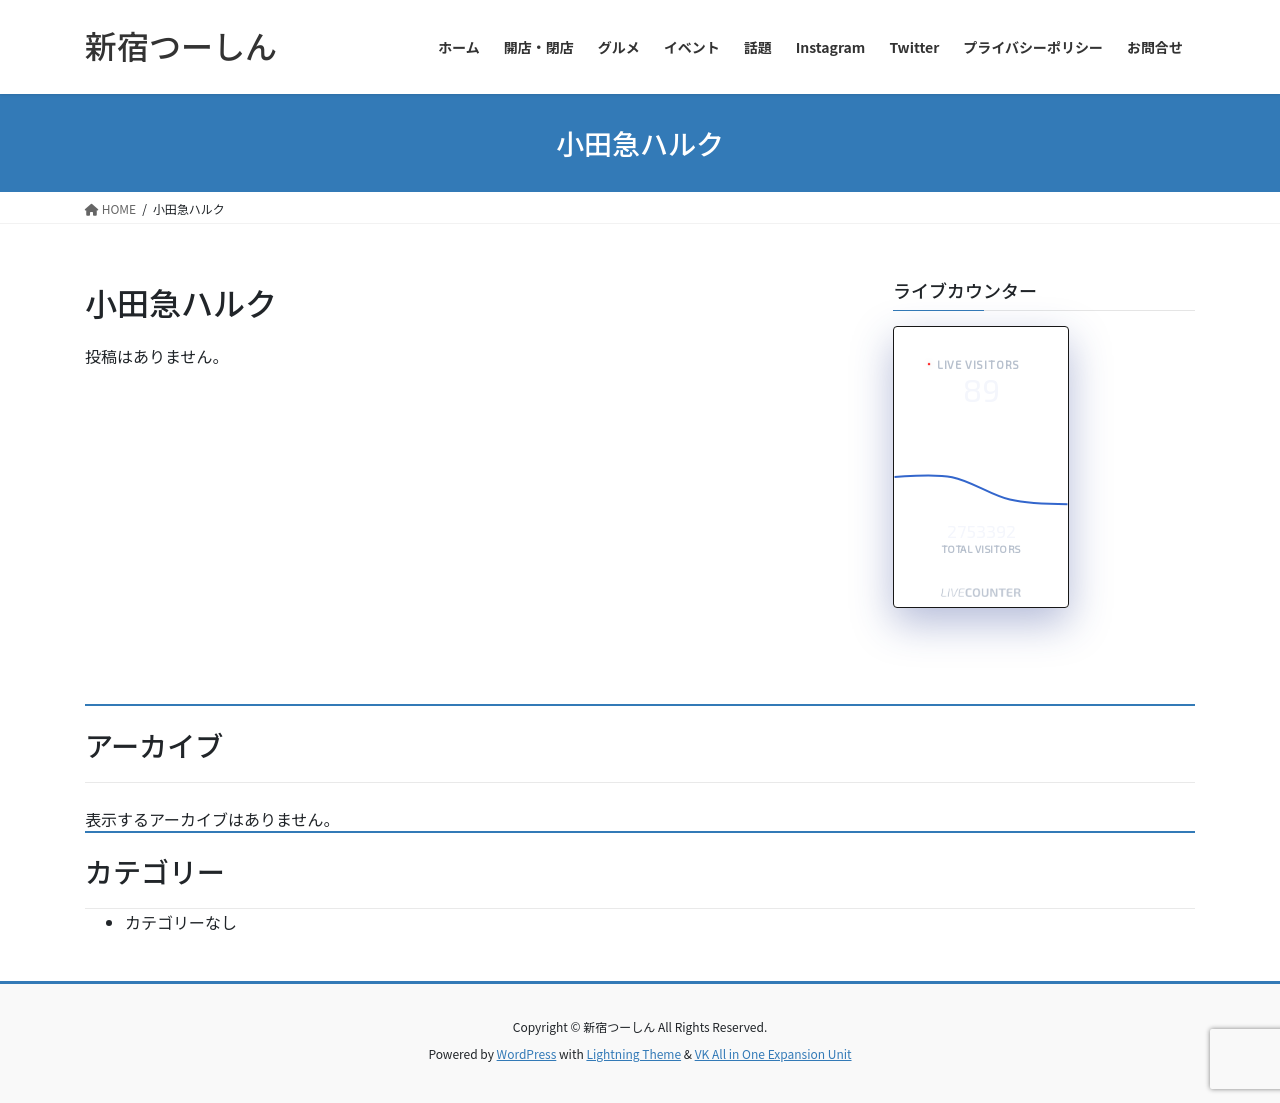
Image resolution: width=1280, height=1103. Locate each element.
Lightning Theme (633, 1053)
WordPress (527, 1053)
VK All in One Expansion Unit (773, 1053)
